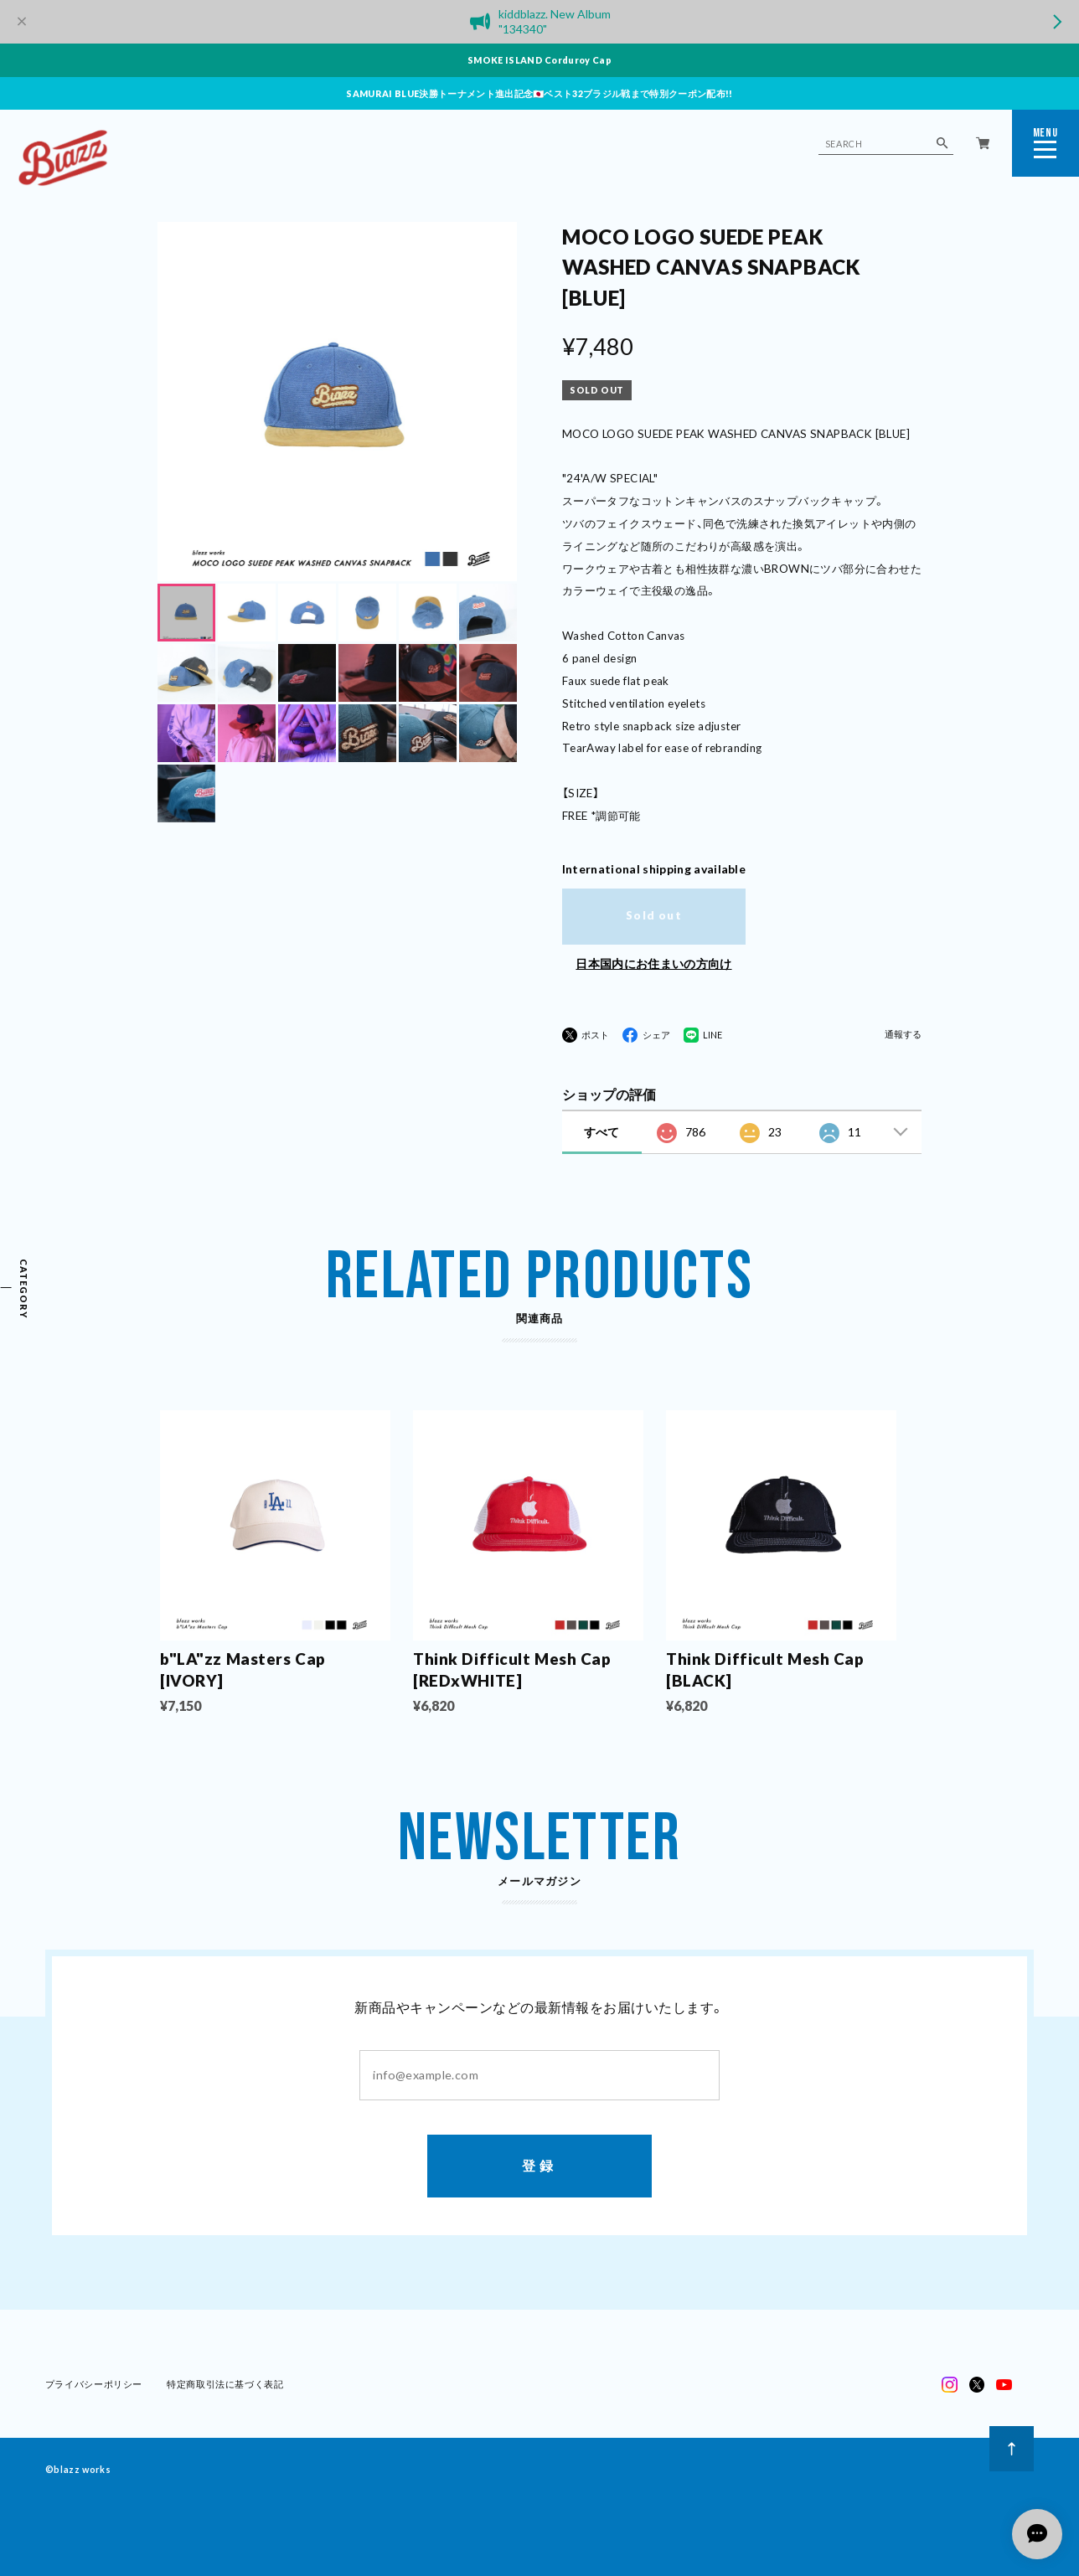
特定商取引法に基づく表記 (225, 2385)
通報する (903, 1034)
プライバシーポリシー (93, 2385)
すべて (601, 1132)
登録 (539, 2167)
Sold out (654, 915)
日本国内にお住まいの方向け (653, 963)
